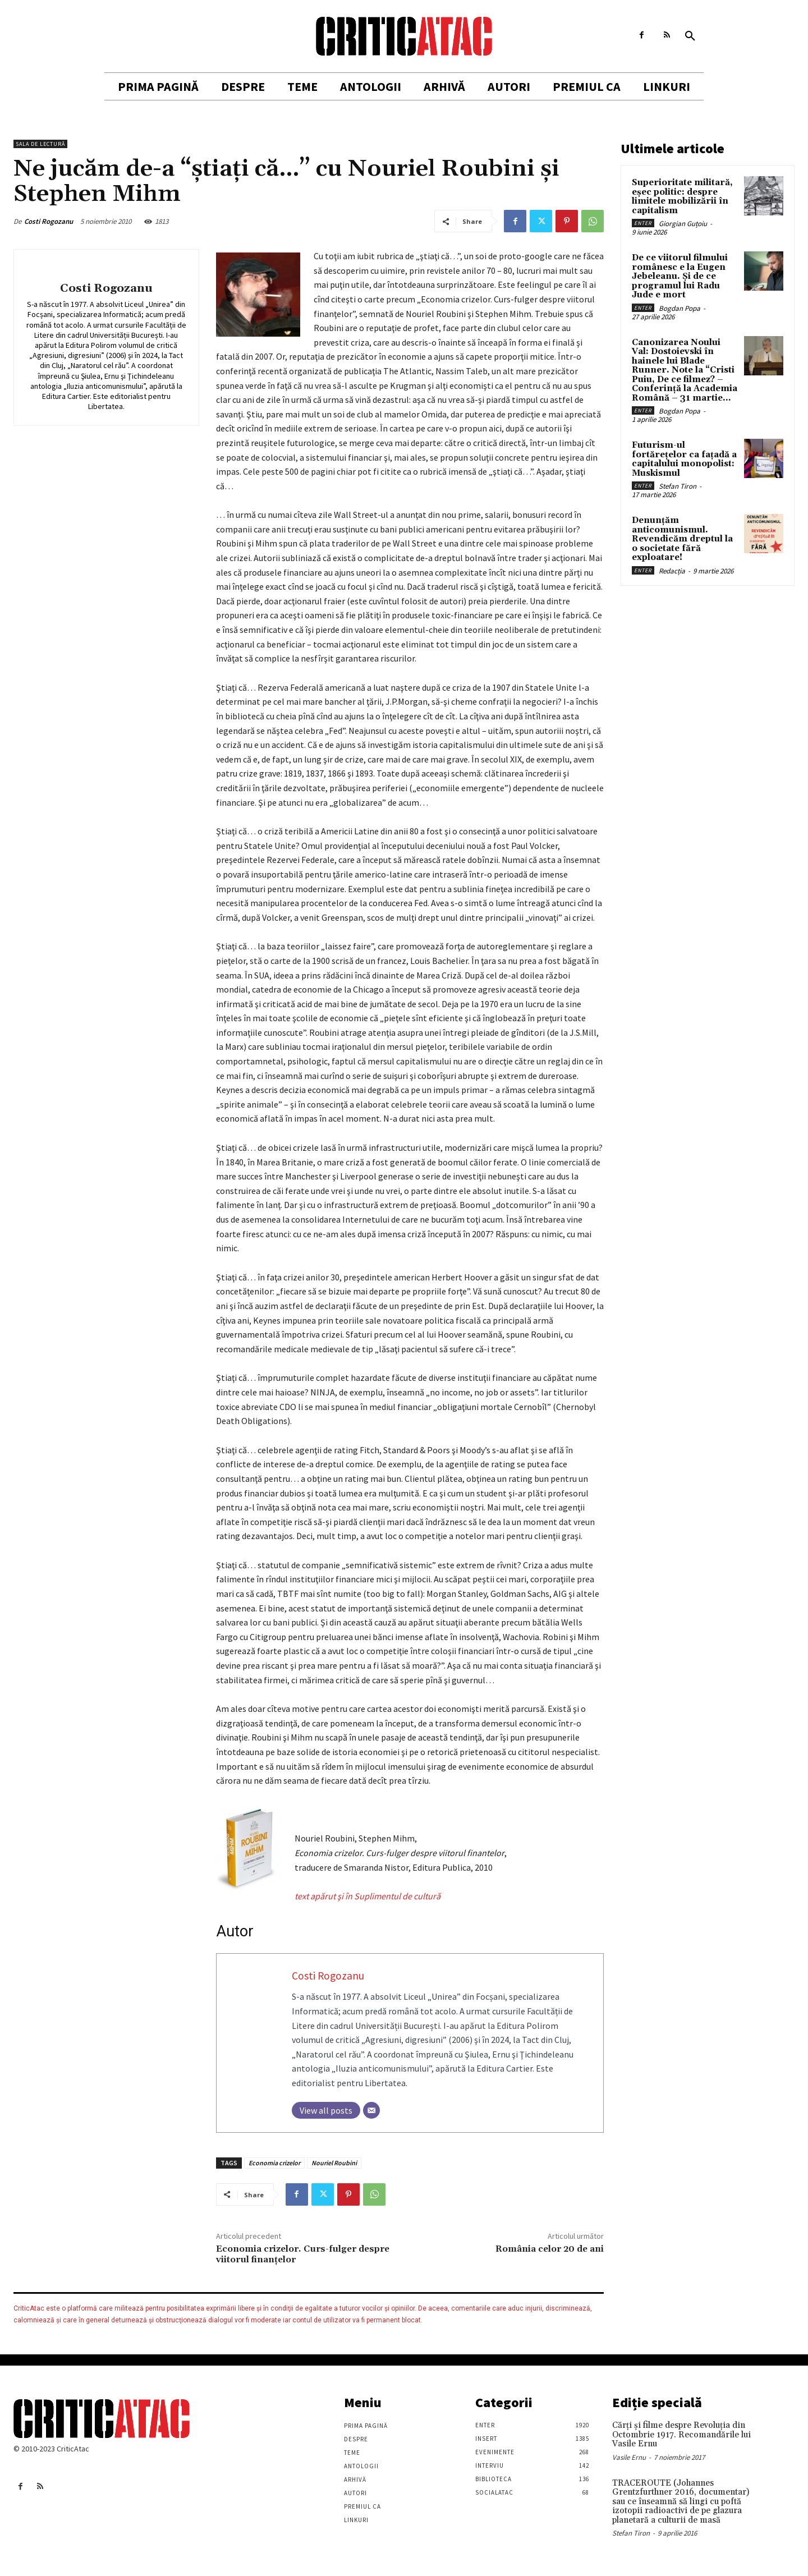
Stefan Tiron (677, 486)
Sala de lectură (40, 144)
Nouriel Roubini (334, 2163)
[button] (690, 36)
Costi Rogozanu (48, 221)
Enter (643, 223)
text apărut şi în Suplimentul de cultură (367, 1896)
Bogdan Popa (679, 308)
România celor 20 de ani (549, 2248)
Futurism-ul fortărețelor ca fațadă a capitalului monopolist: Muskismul (684, 459)
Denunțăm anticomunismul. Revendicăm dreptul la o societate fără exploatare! (682, 539)
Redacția (672, 571)
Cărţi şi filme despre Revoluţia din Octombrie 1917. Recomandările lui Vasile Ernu (681, 2434)
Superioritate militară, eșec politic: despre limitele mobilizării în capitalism (682, 196)
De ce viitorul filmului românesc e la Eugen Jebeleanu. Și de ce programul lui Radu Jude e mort (680, 276)
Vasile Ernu (629, 2457)
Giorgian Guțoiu (683, 223)
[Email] (371, 2110)
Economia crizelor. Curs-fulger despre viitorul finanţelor (302, 2254)
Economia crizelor (274, 2163)
